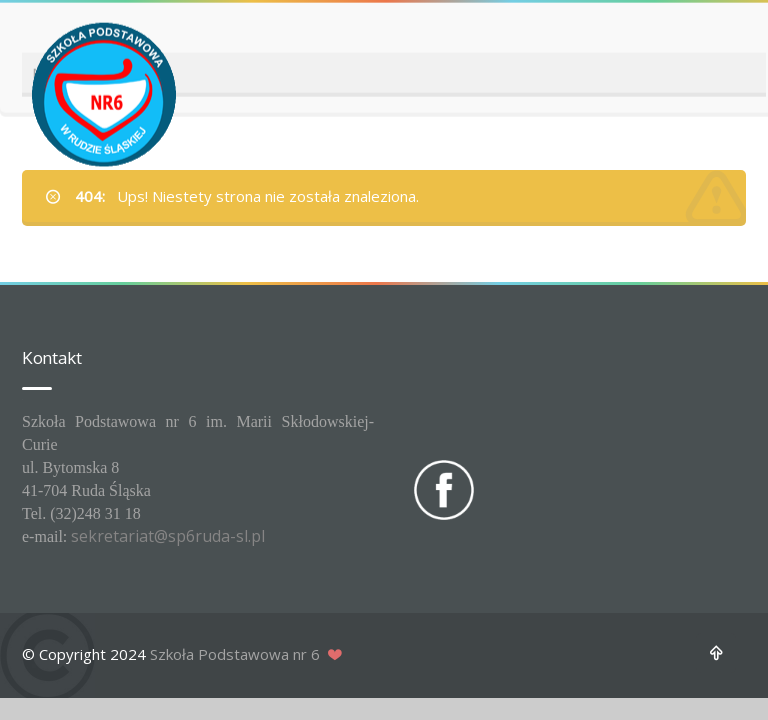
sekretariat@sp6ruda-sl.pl (168, 536)
